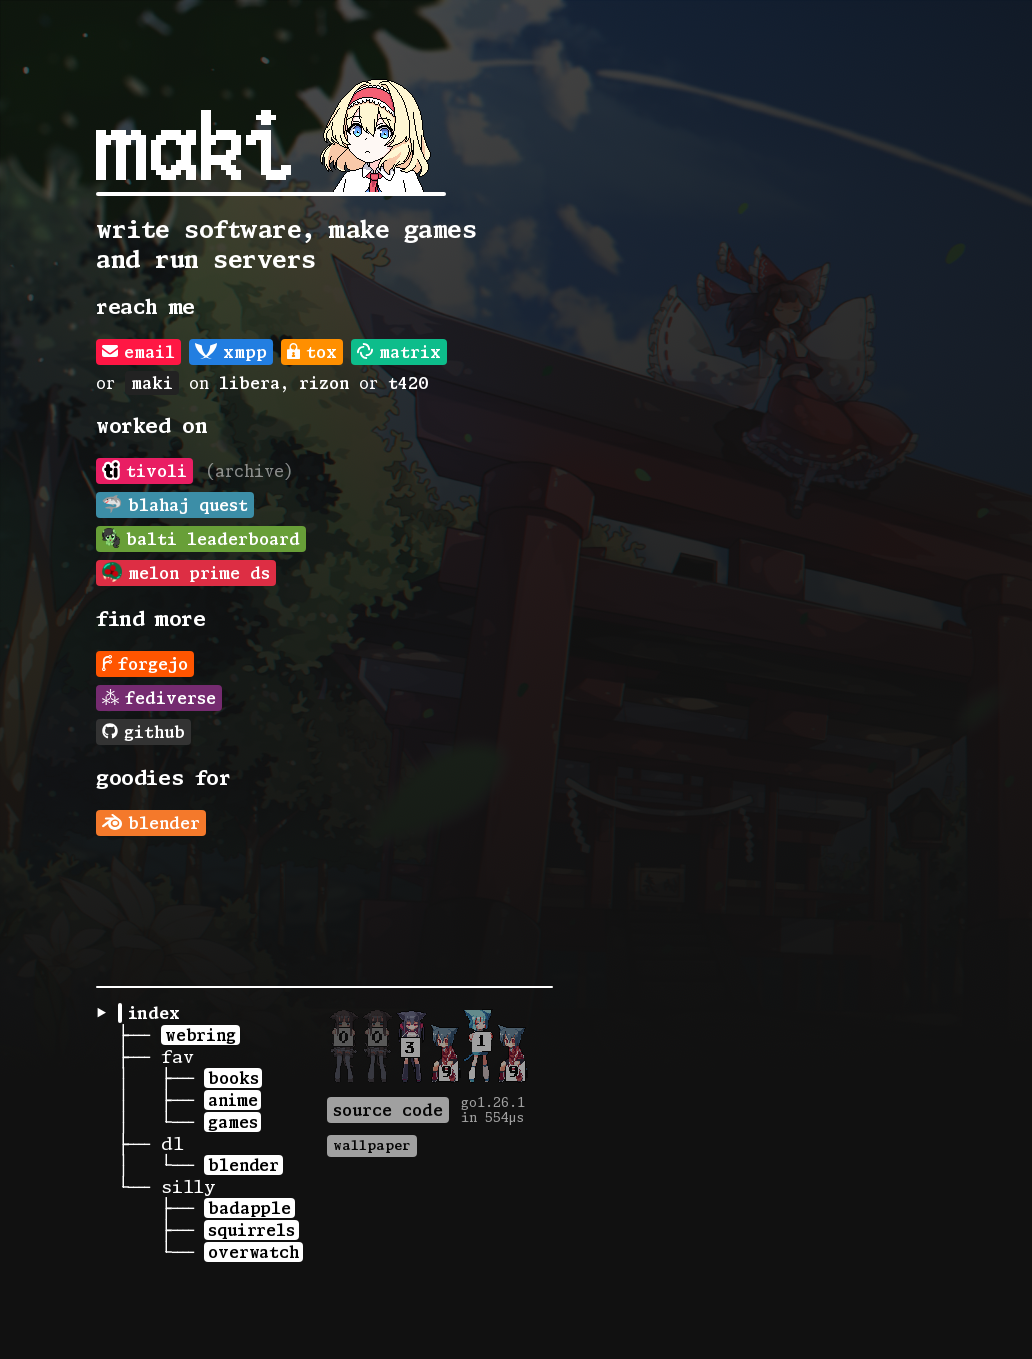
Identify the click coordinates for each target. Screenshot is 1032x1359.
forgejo (145, 664)
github (143, 732)
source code (388, 1110)
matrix (399, 352)
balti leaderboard (201, 538)
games (232, 1122)
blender (151, 823)
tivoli (144, 470)
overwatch (253, 1252)
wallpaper (372, 1145)
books (233, 1078)
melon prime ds (186, 572)
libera (249, 383)
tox (312, 352)
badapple (249, 1208)
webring (200, 1035)
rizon (324, 383)
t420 (408, 383)
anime (232, 1100)
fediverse (159, 698)
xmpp (231, 352)
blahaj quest (175, 504)
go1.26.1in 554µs (493, 1110)
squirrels (251, 1230)
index (154, 1013)
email (138, 352)
